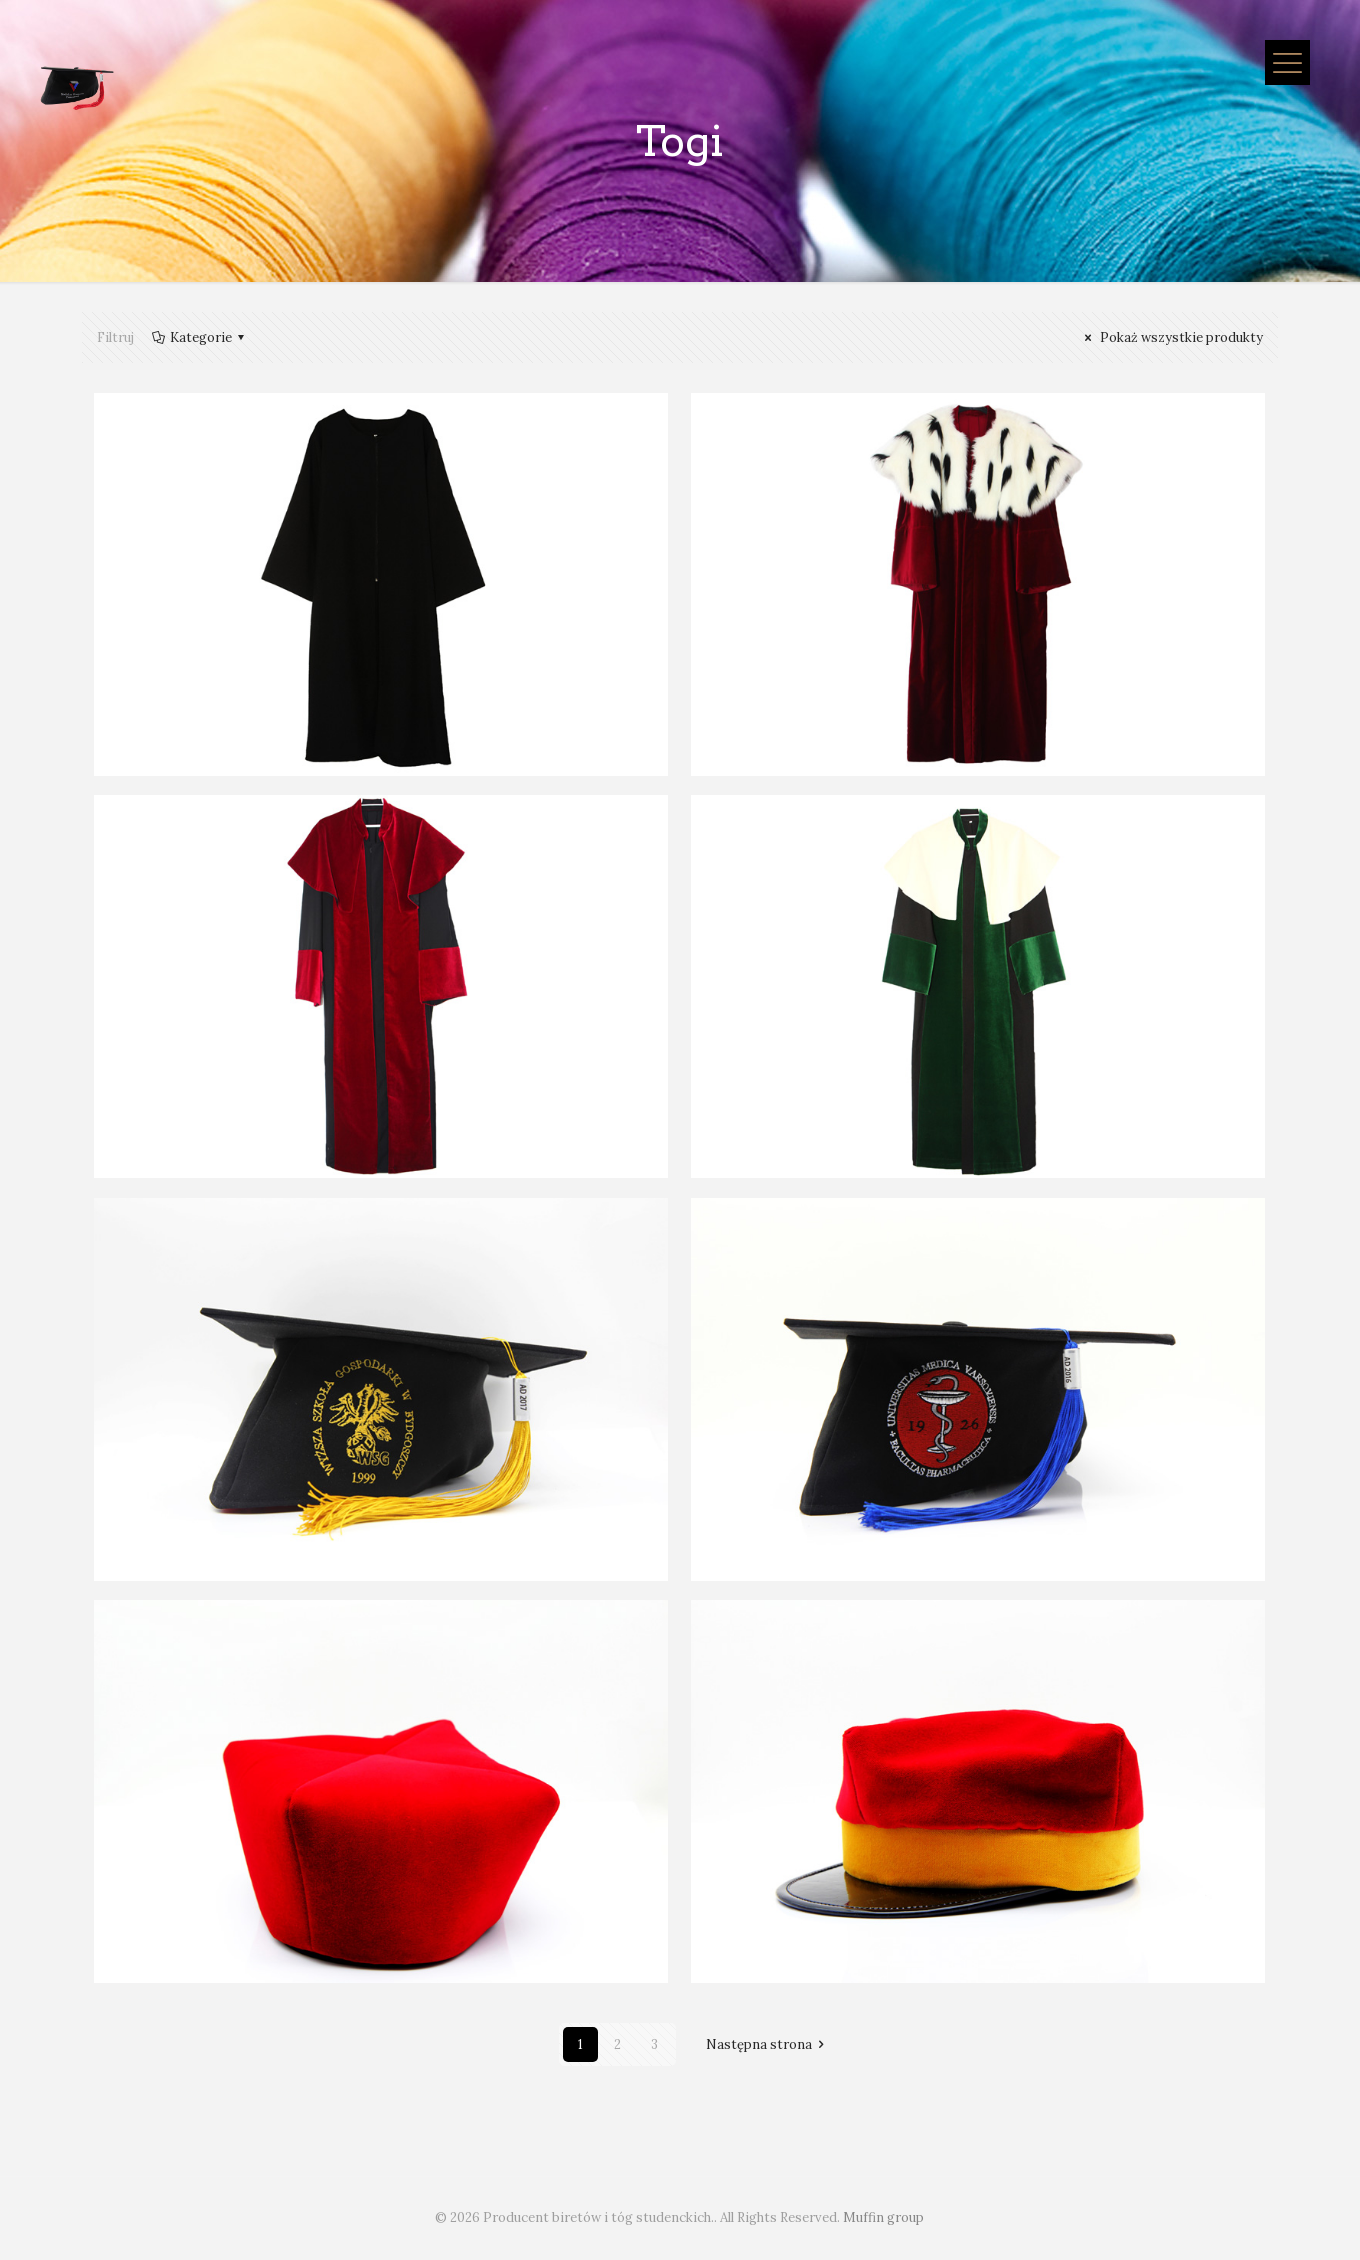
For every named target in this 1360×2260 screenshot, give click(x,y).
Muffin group (883, 2217)
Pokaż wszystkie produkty (1171, 337)
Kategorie (199, 337)
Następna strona (768, 2044)
